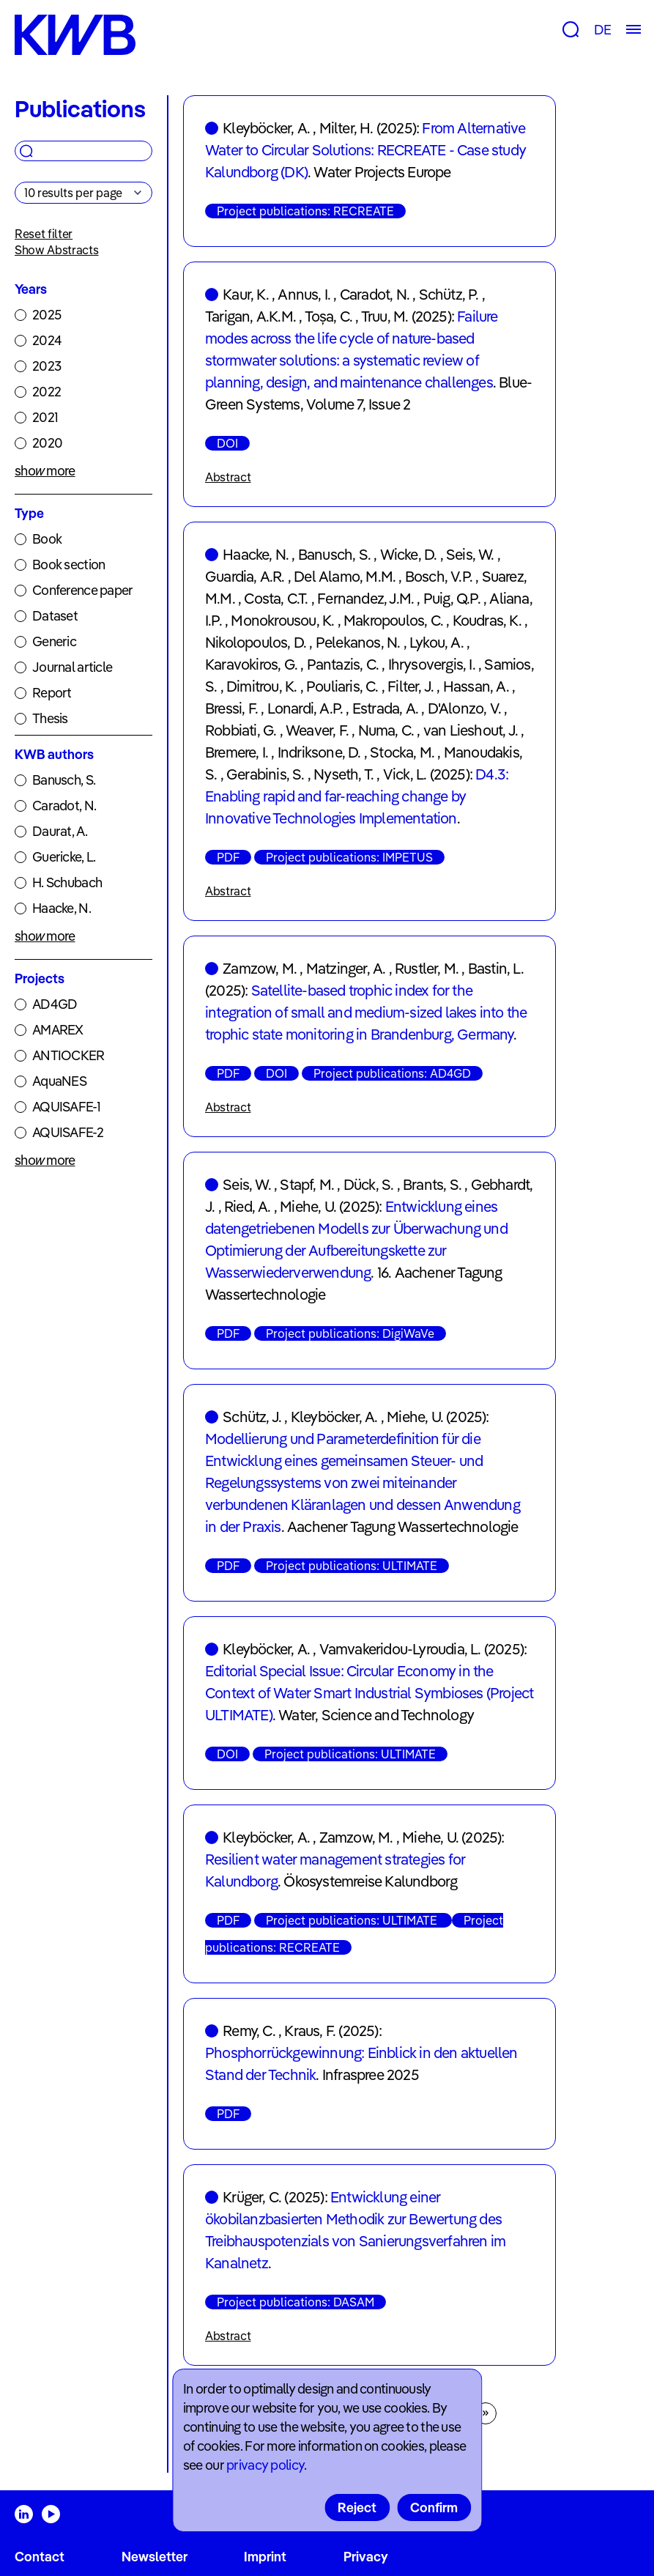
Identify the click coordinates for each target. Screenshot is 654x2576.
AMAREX (57, 1029)
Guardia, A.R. (245, 576)
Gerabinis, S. (265, 774)
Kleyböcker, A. (266, 128)
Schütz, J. (252, 1416)
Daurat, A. (59, 831)
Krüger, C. (252, 2197)
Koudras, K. (487, 620)
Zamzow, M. (260, 968)
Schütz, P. (449, 294)
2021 (45, 417)
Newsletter (154, 2556)
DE (602, 29)
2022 (46, 391)
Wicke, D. (408, 554)
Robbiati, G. (240, 730)
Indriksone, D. (319, 752)
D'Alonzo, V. (464, 708)
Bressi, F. (231, 708)
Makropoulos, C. (393, 620)
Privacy (365, 2556)
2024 (47, 340)
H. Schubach (67, 882)
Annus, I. (304, 294)
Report (52, 692)
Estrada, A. (385, 708)
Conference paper (82, 590)
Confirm (434, 2507)
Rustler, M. (426, 968)
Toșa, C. (329, 316)
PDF (228, 857)
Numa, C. (386, 730)
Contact (39, 2556)
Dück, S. (368, 1184)
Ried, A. (247, 1206)
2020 (47, 442)
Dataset (55, 615)
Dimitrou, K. (261, 686)
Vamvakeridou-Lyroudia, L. (400, 1649)
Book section (68, 564)
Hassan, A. (476, 686)
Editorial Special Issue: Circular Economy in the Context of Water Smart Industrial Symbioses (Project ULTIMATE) (369, 1693)
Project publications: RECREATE (305, 211)
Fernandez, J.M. (365, 598)
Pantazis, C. (343, 664)
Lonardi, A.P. (305, 708)
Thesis (50, 718)
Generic (54, 641)
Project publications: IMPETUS (349, 857)
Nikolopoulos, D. (255, 642)
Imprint (265, 2556)
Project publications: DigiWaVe (350, 1333)
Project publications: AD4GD (392, 1073)
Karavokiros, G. (251, 664)
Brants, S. (432, 1184)
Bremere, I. (236, 752)
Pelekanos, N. (358, 642)
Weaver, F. (317, 730)
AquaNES (59, 1081)
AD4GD (54, 1004)
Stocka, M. (402, 752)
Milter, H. (346, 128)
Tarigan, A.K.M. (250, 316)
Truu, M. (385, 316)
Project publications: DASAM (295, 2302)
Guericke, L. (63, 856)
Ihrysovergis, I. (431, 664)
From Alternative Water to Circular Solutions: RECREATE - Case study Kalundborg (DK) (365, 150)
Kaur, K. (246, 294)
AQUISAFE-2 (67, 1132)
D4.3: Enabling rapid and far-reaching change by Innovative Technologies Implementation (356, 796)
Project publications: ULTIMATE (351, 1565)
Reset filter (44, 233)
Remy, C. (249, 2030)
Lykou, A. (436, 642)
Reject (357, 2507)
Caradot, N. (64, 805)
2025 (46, 314)
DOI (227, 443)
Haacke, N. (61, 908)
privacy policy (265, 2465)
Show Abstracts (57, 250)
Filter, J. (410, 686)
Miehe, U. (308, 1206)
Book (47, 538)
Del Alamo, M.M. (344, 576)
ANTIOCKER (68, 1055)
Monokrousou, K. (282, 620)
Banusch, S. (63, 779)
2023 (46, 366)
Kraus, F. (309, 2030)
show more (45, 470)
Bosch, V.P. (438, 576)
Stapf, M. (307, 1184)
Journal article (72, 667)
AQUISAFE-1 (66, 1106)
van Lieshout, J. (470, 730)
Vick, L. (405, 774)
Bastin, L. (496, 968)
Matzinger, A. (346, 968)
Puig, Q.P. (451, 598)
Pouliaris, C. (342, 686)
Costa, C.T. (276, 598)
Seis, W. (470, 554)
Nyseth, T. (343, 774)
